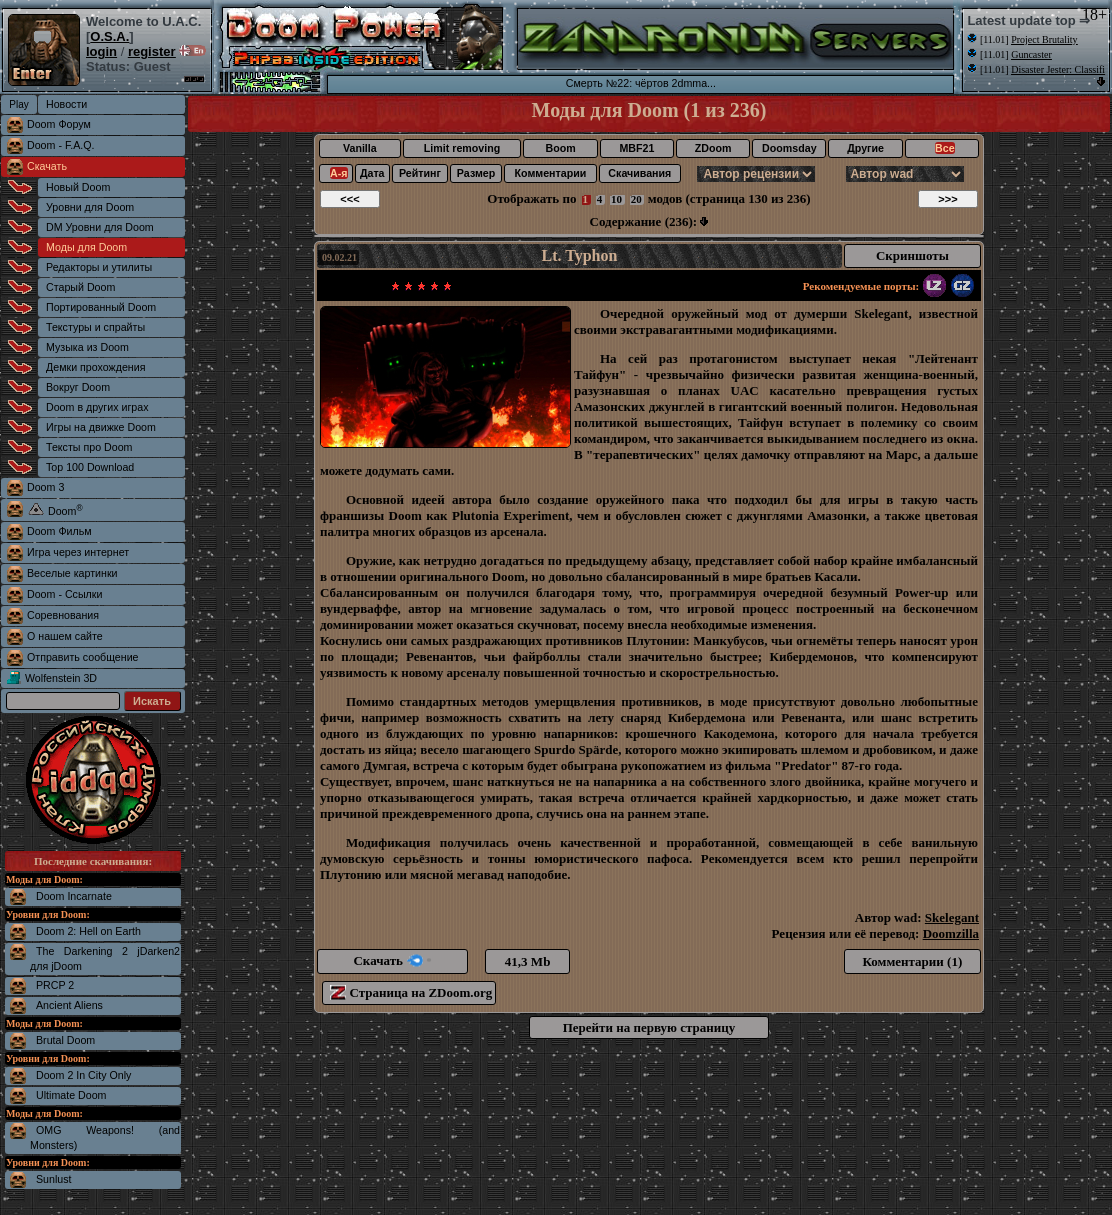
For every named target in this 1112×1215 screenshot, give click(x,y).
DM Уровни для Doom (100, 227)
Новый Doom (78, 187)
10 (616, 199)
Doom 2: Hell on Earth (88, 931)
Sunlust (54, 1179)
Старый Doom (80, 287)
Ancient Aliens (69, 1005)
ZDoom (713, 148)
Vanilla (360, 148)
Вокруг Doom (78, 387)
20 (636, 199)
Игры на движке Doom (101, 427)
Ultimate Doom (71, 1095)
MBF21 (636, 148)
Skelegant (952, 917)
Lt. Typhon (579, 255)
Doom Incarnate (74, 896)
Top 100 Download (90, 467)
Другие (865, 148)
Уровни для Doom (90, 207)
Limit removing (462, 148)
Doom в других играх (97, 407)
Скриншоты (912, 255)
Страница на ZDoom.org (411, 992)
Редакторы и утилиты (99, 267)
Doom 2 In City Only (83, 1075)
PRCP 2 (55, 985)
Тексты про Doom (89, 447)
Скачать (47, 166)
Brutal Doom (65, 1040)
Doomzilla (951, 933)
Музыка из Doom (87, 347)
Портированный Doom (101, 307)
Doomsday (789, 148)
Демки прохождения (95, 367)
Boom (560, 148)
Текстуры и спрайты (95, 327)
